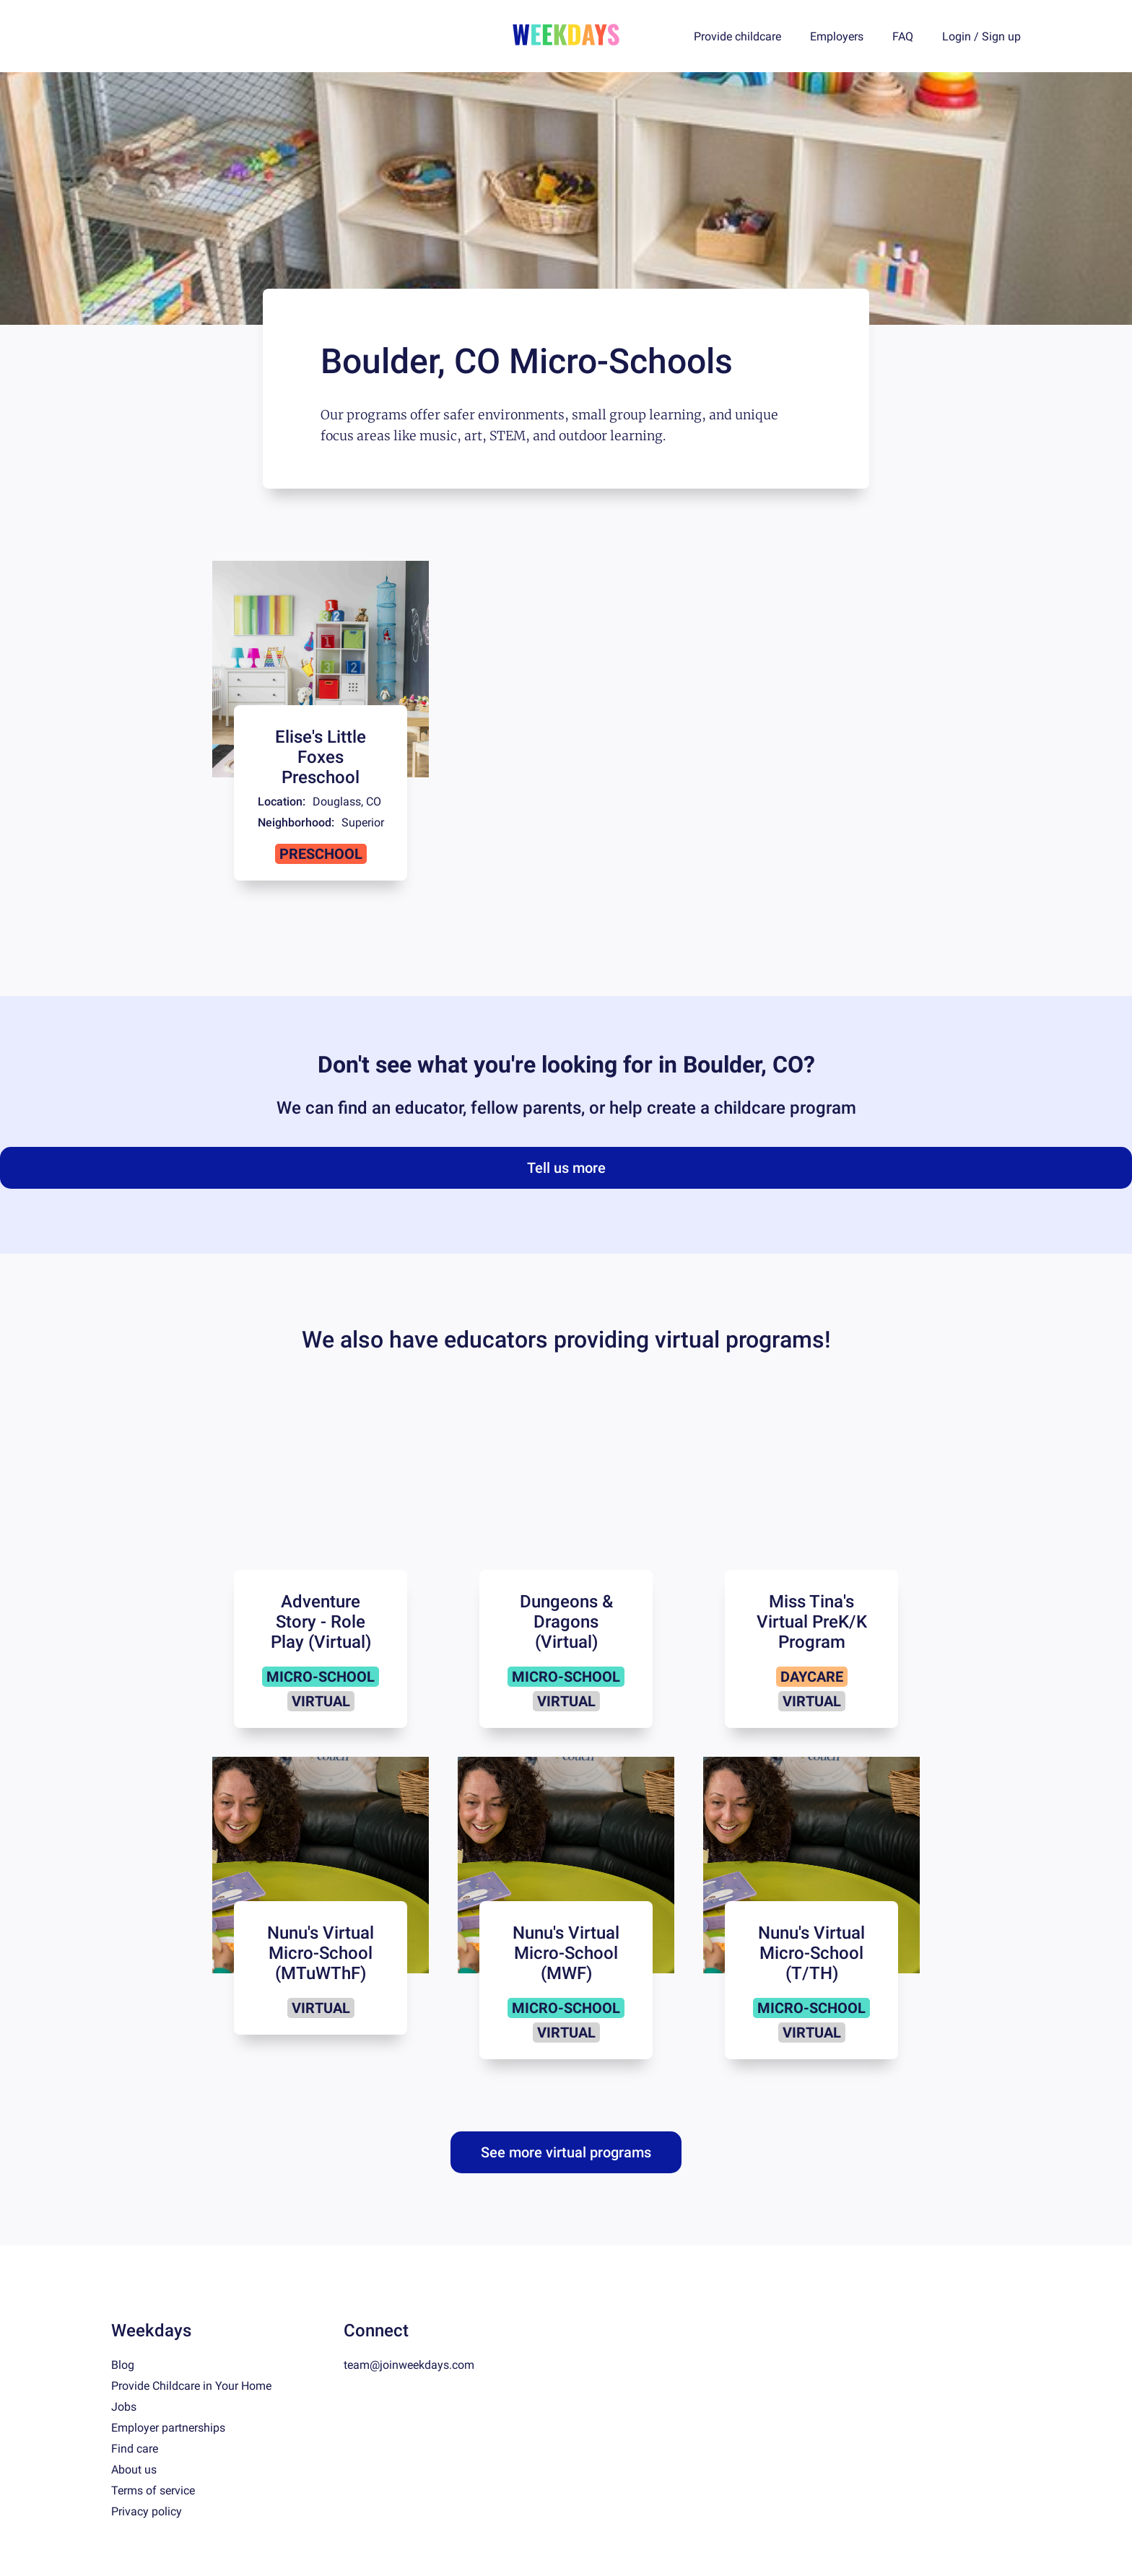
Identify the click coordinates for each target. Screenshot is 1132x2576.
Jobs (123, 2407)
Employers (836, 36)
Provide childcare (737, 36)
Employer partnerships (168, 2428)
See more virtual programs (566, 2152)
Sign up (1001, 36)
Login (956, 36)
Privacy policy (146, 2511)
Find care (134, 2448)
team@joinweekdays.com (409, 2365)
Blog (122, 2365)
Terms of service (153, 2490)
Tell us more (566, 1167)
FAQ (902, 36)
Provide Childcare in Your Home (191, 2386)
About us (134, 2469)
